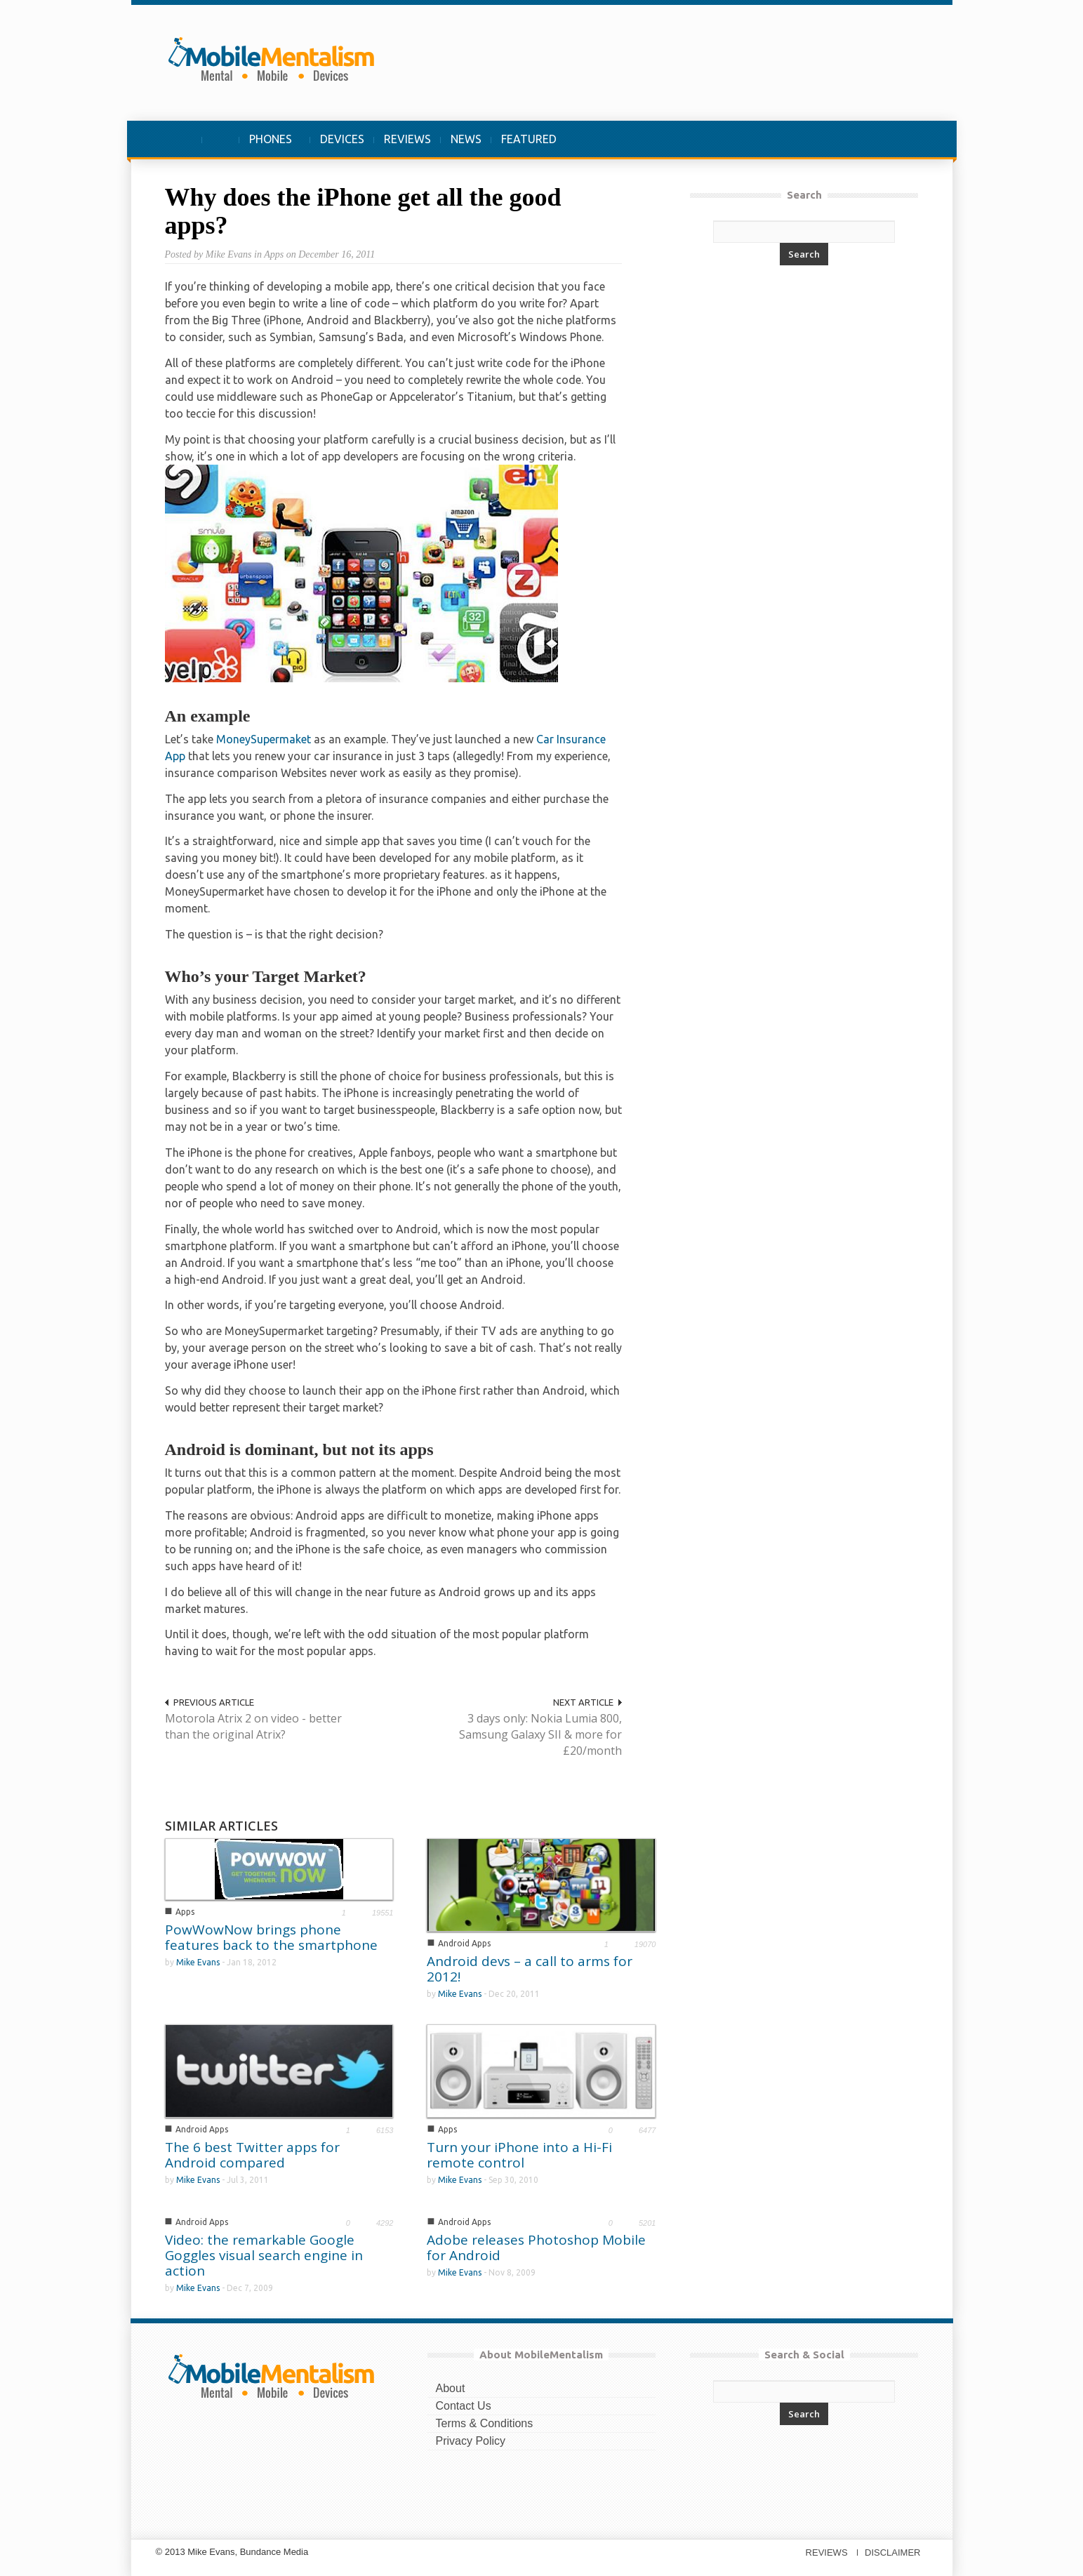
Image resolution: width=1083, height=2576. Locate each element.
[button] (905, 139)
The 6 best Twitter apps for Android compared (252, 2155)
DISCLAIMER (892, 2552)
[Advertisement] (667, 62)
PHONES (271, 146)
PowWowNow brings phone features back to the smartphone (271, 1937)
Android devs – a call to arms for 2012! (529, 1969)
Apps (184, 1911)
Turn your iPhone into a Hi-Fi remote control (519, 2155)
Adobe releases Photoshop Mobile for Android (536, 2247)
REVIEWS (407, 139)
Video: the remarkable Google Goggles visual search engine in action (264, 2255)
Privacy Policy (471, 2441)
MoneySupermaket (263, 739)
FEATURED (529, 139)
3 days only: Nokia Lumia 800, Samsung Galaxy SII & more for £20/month (540, 1734)
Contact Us (463, 2406)
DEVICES (342, 139)
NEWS (466, 139)
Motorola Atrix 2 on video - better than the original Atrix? (253, 1726)
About (450, 2388)
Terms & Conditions (484, 2423)
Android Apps (464, 1943)
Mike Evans (198, 1962)
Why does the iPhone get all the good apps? (363, 211)
